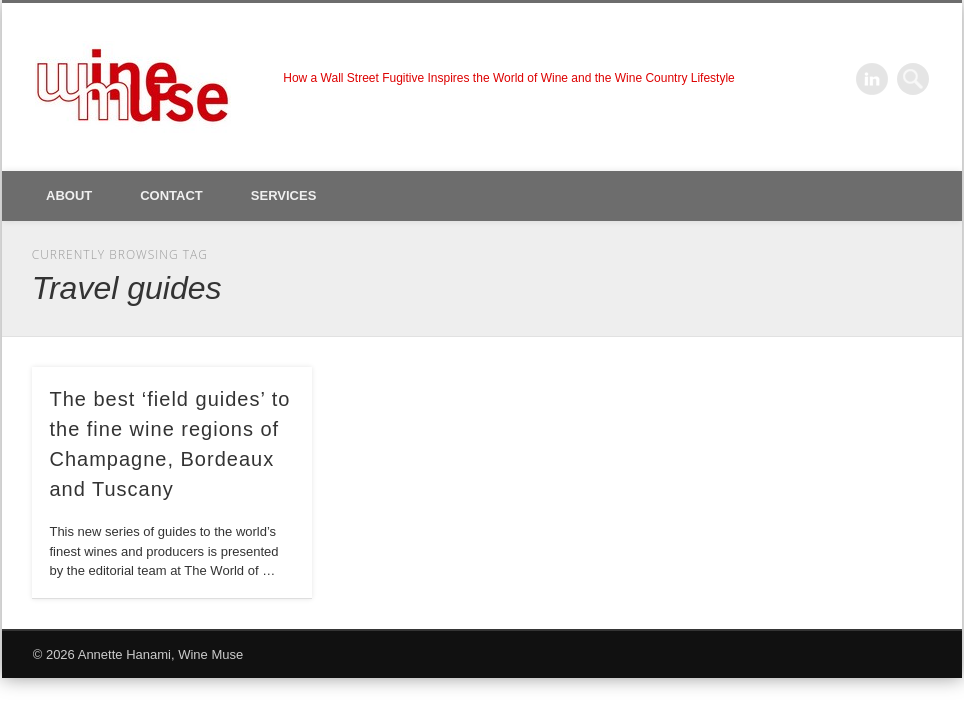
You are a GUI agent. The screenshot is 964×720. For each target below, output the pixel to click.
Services (284, 195)
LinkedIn (872, 79)
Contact (171, 195)
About (69, 195)
